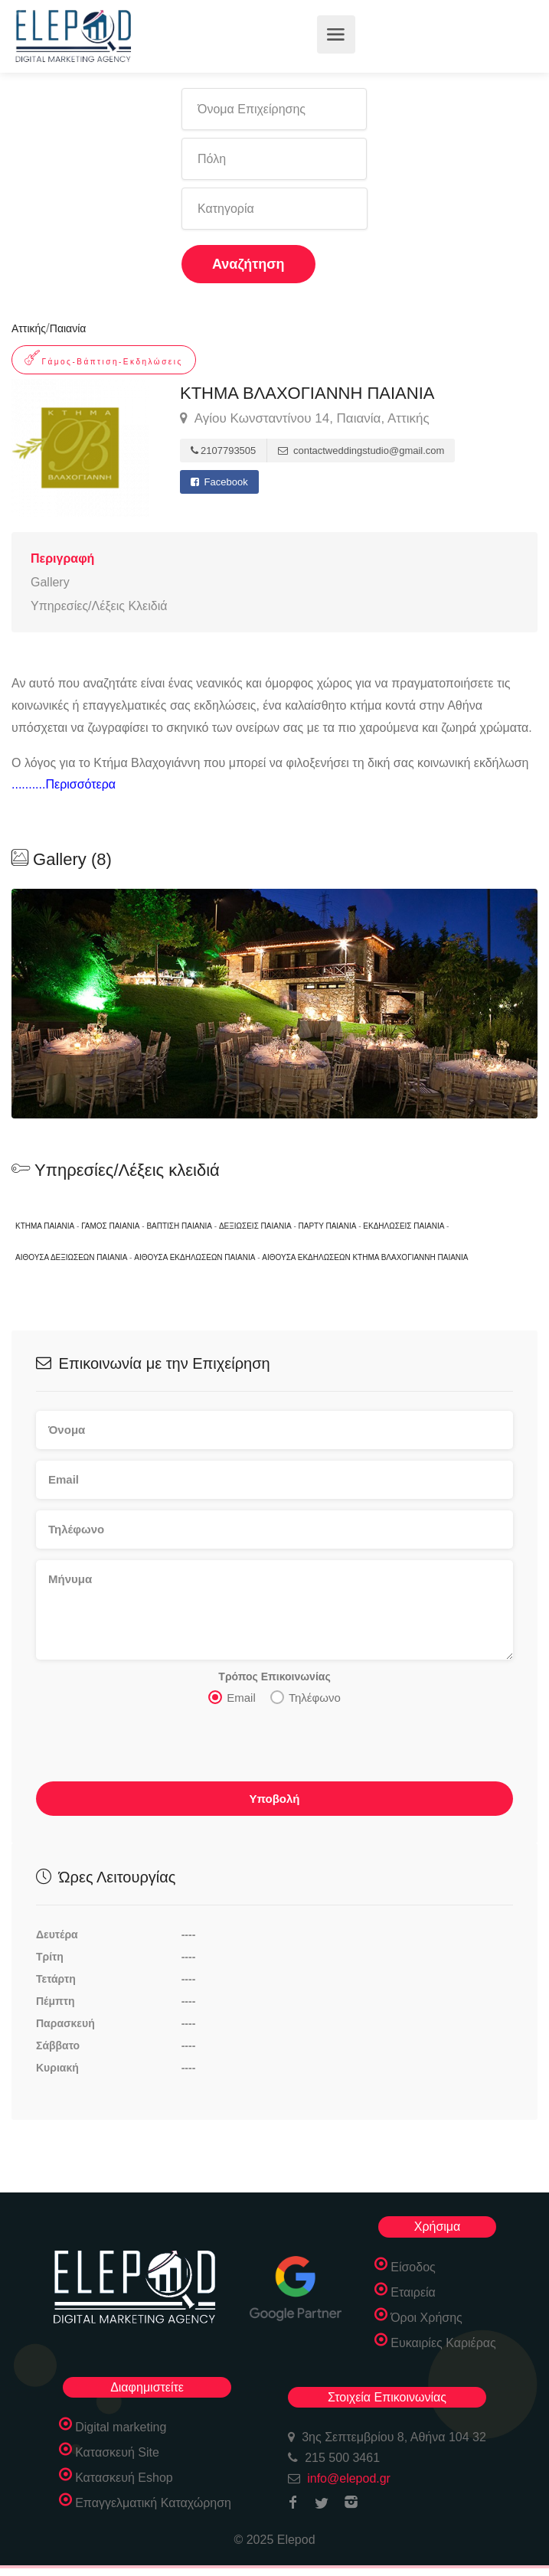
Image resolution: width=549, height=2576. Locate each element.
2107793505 (223, 450)
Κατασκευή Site (117, 2452)
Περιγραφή (62, 558)
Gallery (50, 582)
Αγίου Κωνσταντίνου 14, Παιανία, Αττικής (305, 419)
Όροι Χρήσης (426, 2317)
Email (232, 1697)
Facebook (219, 482)
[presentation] (152, 1748)
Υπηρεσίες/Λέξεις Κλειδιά (99, 605)
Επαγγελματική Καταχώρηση (153, 2502)
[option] (274, 1003)
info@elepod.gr (349, 2478)
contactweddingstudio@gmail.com (361, 450)
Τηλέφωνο (305, 1697)
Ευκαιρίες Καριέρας (443, 2342)
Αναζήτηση (248, 264)
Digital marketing (120, 2427)
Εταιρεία (413, 2292)
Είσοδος (413, 2267)
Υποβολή (274, 1798)
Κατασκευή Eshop (124, 2477)
